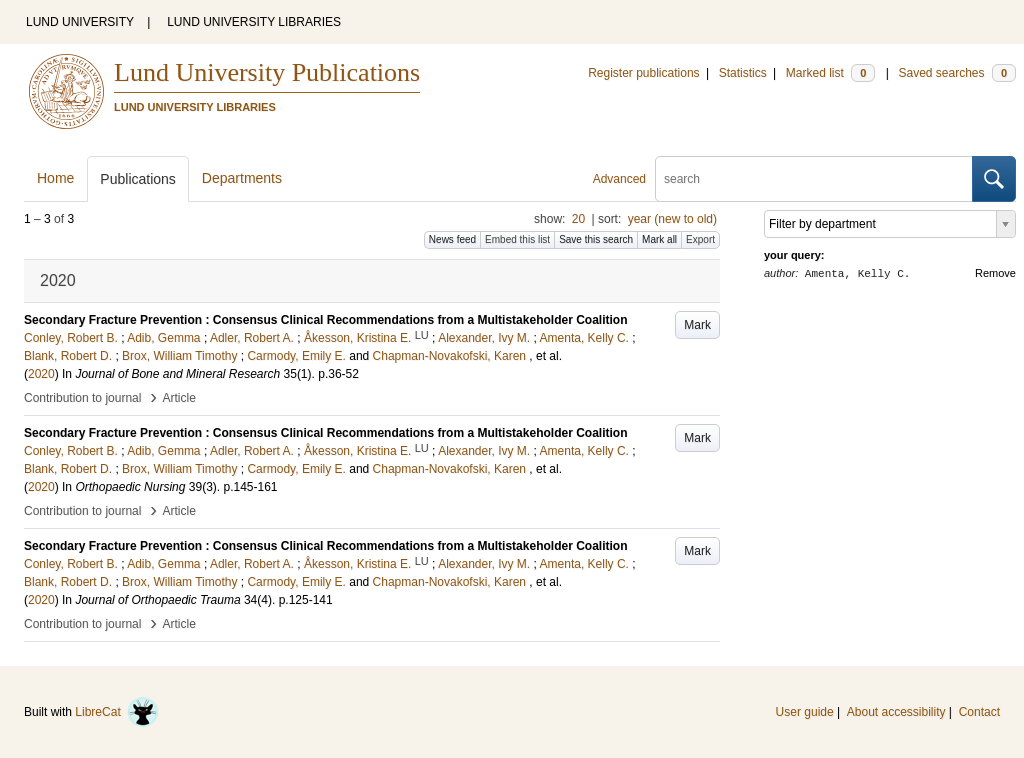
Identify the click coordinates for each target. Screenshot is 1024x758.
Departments (242, 178)
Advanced (619, 179)
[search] (814, 179)
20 (578, 219)
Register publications (643, 73)
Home (55, 178)
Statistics (743, 73)
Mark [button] (697, 325)
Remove (995, 273)
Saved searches (957, 73)
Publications (138, 179)
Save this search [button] (596, 239)
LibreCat (117, 712)
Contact (979, 712)
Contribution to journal (82, 398)
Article (179, 398)
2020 (41, 374)
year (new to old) (672, 219)
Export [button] (700, 239)
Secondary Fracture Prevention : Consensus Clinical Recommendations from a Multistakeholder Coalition (325, 320)
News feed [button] (452, 239)
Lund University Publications (267, 72)
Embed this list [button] (517, 239)
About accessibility (896, 712)
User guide (805, 712)
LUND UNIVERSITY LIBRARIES (254, 22)
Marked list (830, 73)
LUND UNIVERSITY (80, 22)
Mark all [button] (659, 239)
